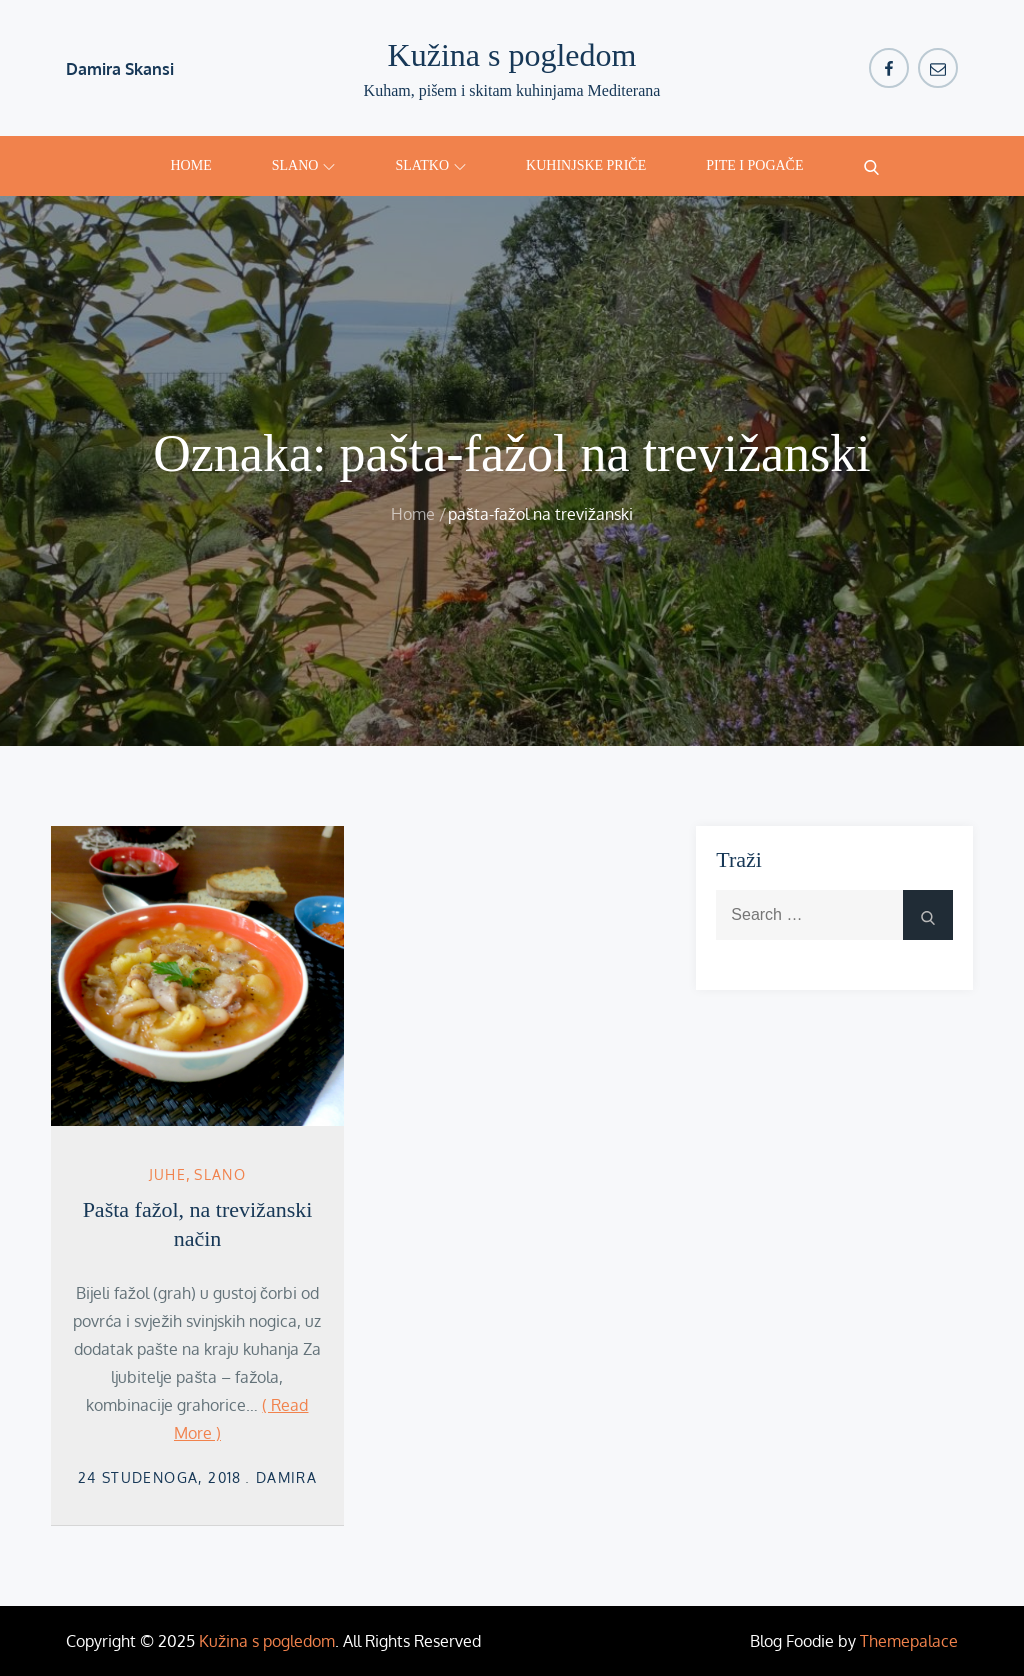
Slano (304, 165)
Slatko (430, 165)
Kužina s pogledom (512, 55)
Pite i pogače (754, 165)
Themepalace (909, 1641)
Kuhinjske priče (586, 165)
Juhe (168, 1174)
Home (191, 165)
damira (286, 1477)
